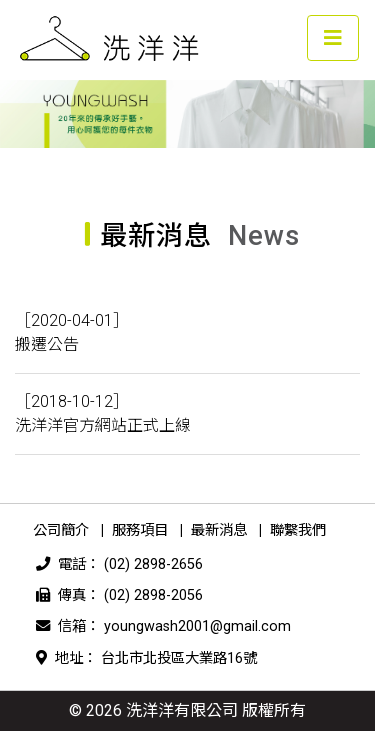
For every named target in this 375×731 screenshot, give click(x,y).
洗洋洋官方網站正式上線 (103, 425)
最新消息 (219, 530)
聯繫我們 (298, 530)
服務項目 (140, 530)
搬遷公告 (47, 344)
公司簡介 (61, 530)
